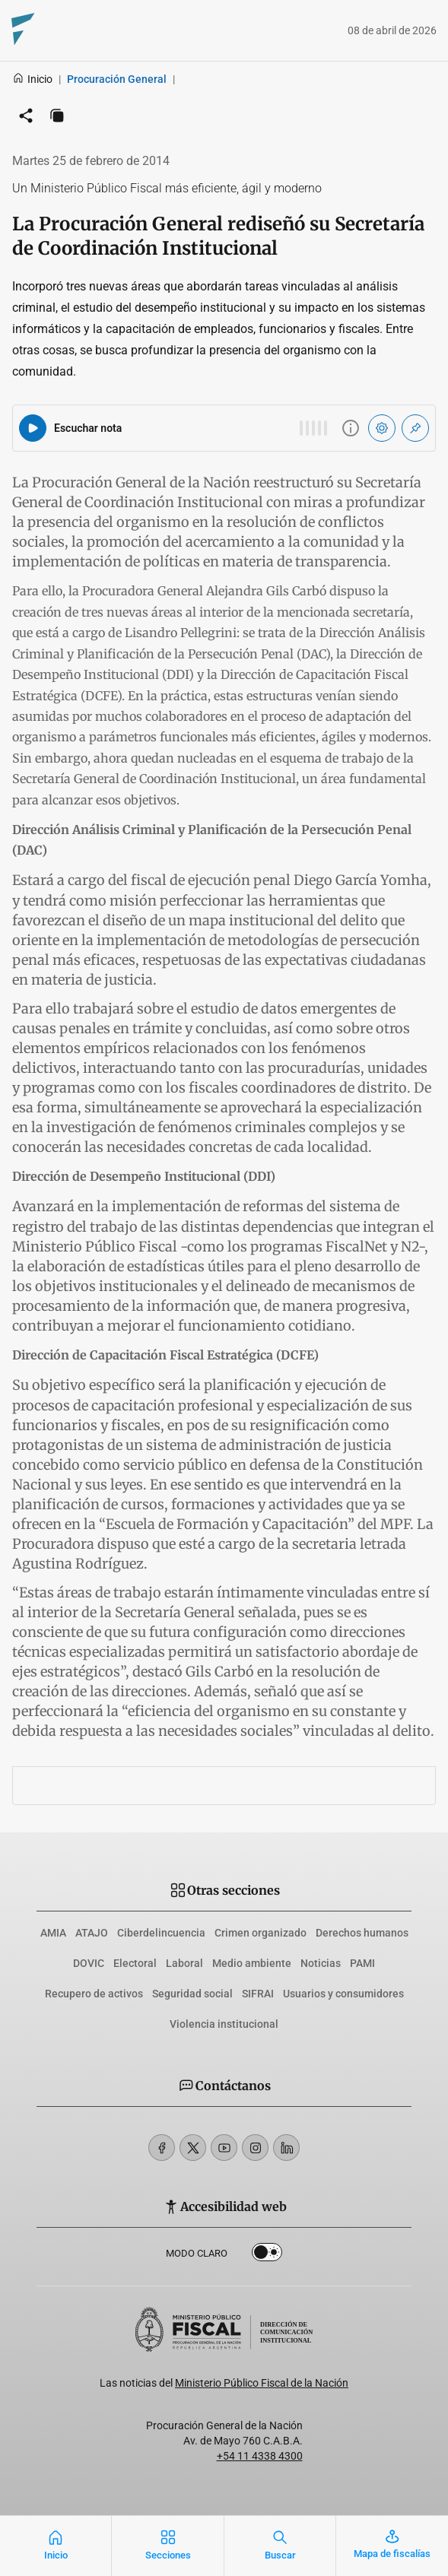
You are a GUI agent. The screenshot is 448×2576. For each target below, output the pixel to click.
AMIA (53, 1933)
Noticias (320, 1963)
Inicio (32, 79)
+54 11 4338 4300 (260, 2456)
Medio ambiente (251, 1963)
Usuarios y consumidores (343, 1994)
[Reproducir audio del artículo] (32, 428)
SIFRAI (258, 1994)
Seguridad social (192, 1994)
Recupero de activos (94, 1994)
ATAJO (91, 1933)
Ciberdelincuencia (161, 1933)
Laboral (184, 1963)
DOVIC (88, 1963)
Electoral (135, 1963)
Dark (267, 2255)
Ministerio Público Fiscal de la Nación (261, 2383)
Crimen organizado (260, 1933)
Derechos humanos (362, 1933)
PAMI (362, 1963)
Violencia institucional (224, 2024)
